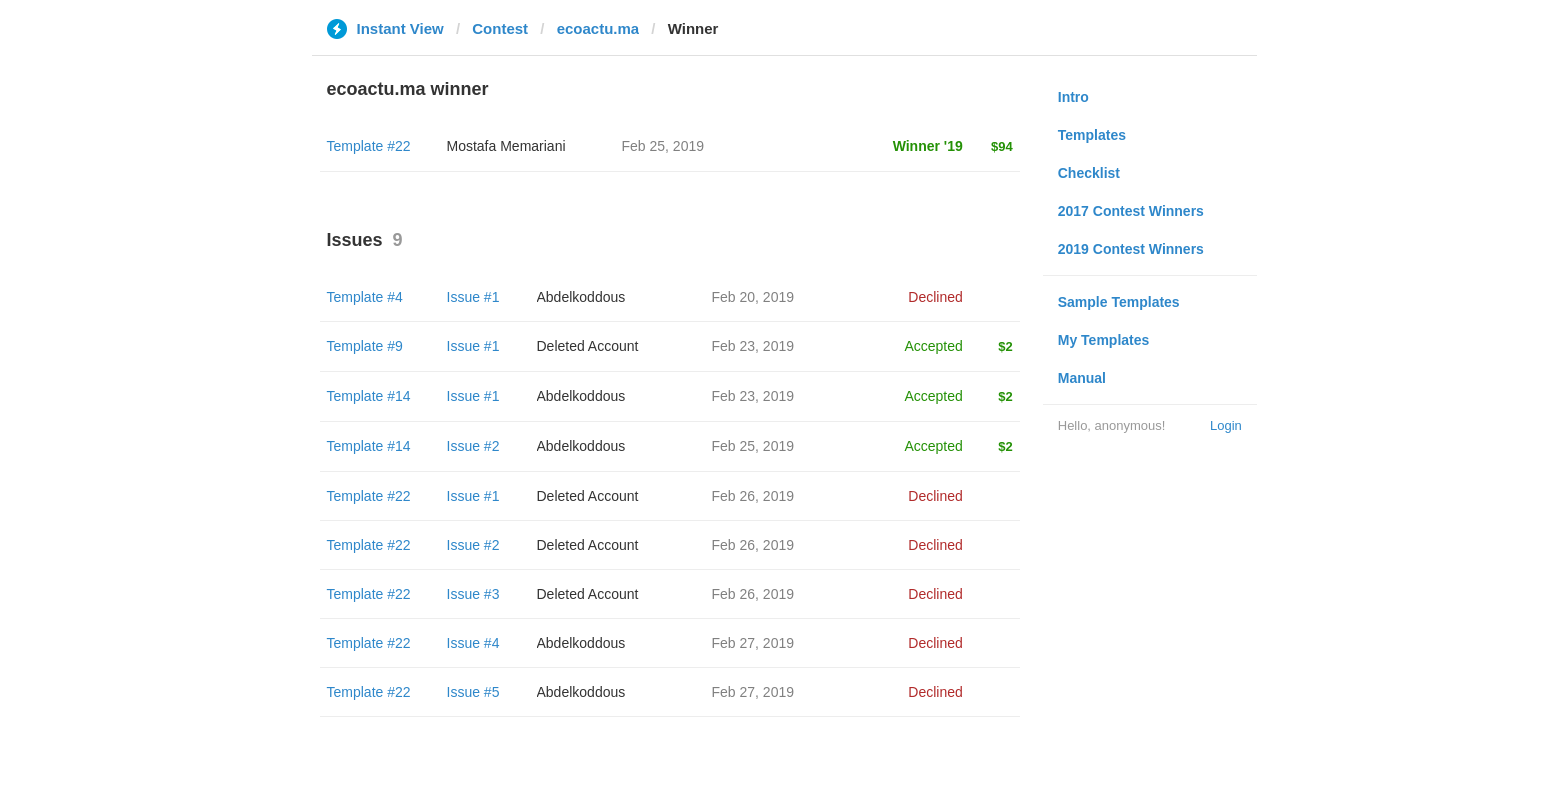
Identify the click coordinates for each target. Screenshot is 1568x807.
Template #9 (365, 346)
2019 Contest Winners (1131, 249)
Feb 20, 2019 (753, 297)
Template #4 (365, 297)
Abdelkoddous (581, 297)
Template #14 (369, 396)
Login (1226, 425)
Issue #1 (473, 297)
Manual (1082, 378)
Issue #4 (473, 643)
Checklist (1089, 173)
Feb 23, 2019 (753, 346)
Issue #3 (473, 594)
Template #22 (369, 146)
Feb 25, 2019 (753, 446)
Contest (500, 28)
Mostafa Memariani (506, 146)
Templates (1092, 135)
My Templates (1104, 340)
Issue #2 (473, 446)
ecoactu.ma (598, 28)
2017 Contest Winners (1131, 211)
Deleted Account (588, 346)
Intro (1073, 97)
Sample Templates (1119, 302)
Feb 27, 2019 (753, 643)
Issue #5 (473, 692)
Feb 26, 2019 (753, 496)
